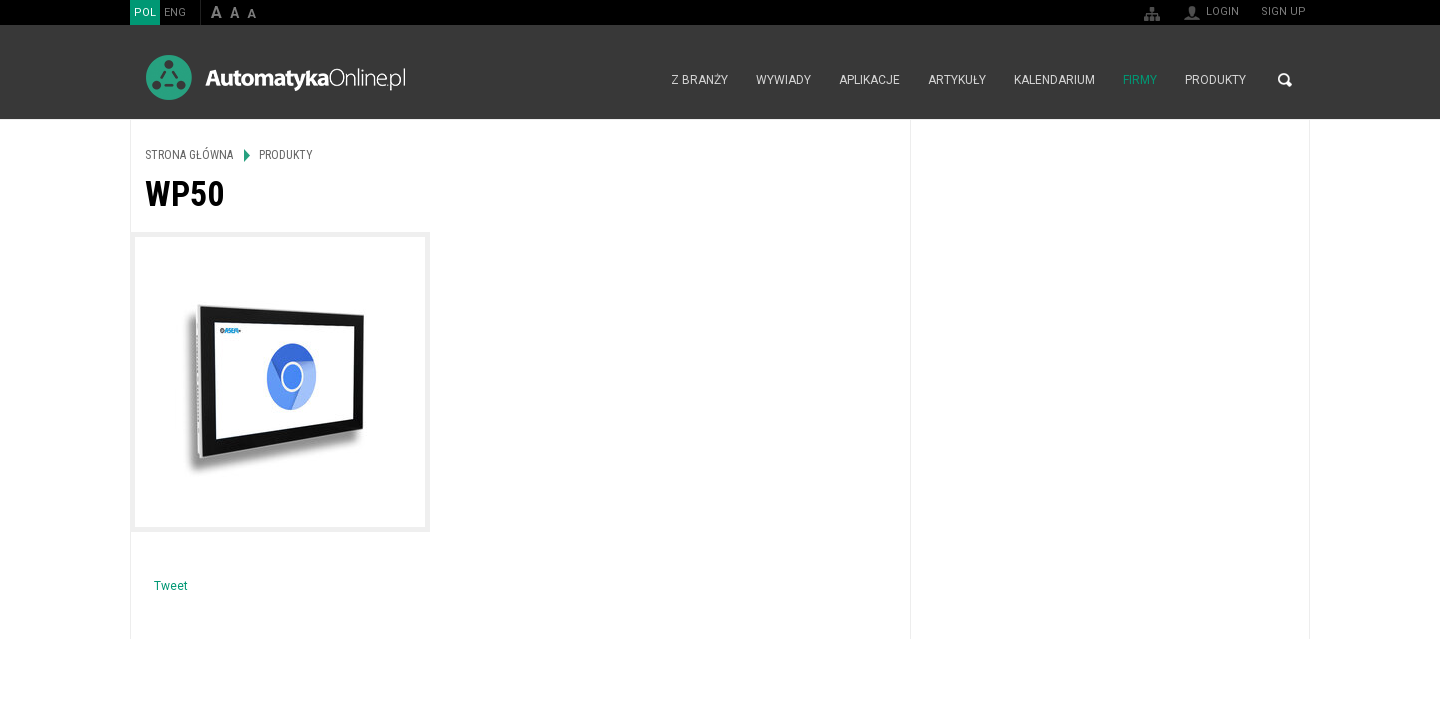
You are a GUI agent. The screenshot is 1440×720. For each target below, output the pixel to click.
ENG (175, 12)
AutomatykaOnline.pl (275, 77)
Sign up (1283, 11)
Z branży (699, 80)
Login (1222, 11)
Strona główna (635, 80)
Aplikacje (869, 80)
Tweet (171, 586)
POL (145, 12)
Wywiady (783, 80)
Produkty (1215, 80)
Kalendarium (1054, 80)
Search (1285, 80)
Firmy (1140, 80)
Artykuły (957, 80)
